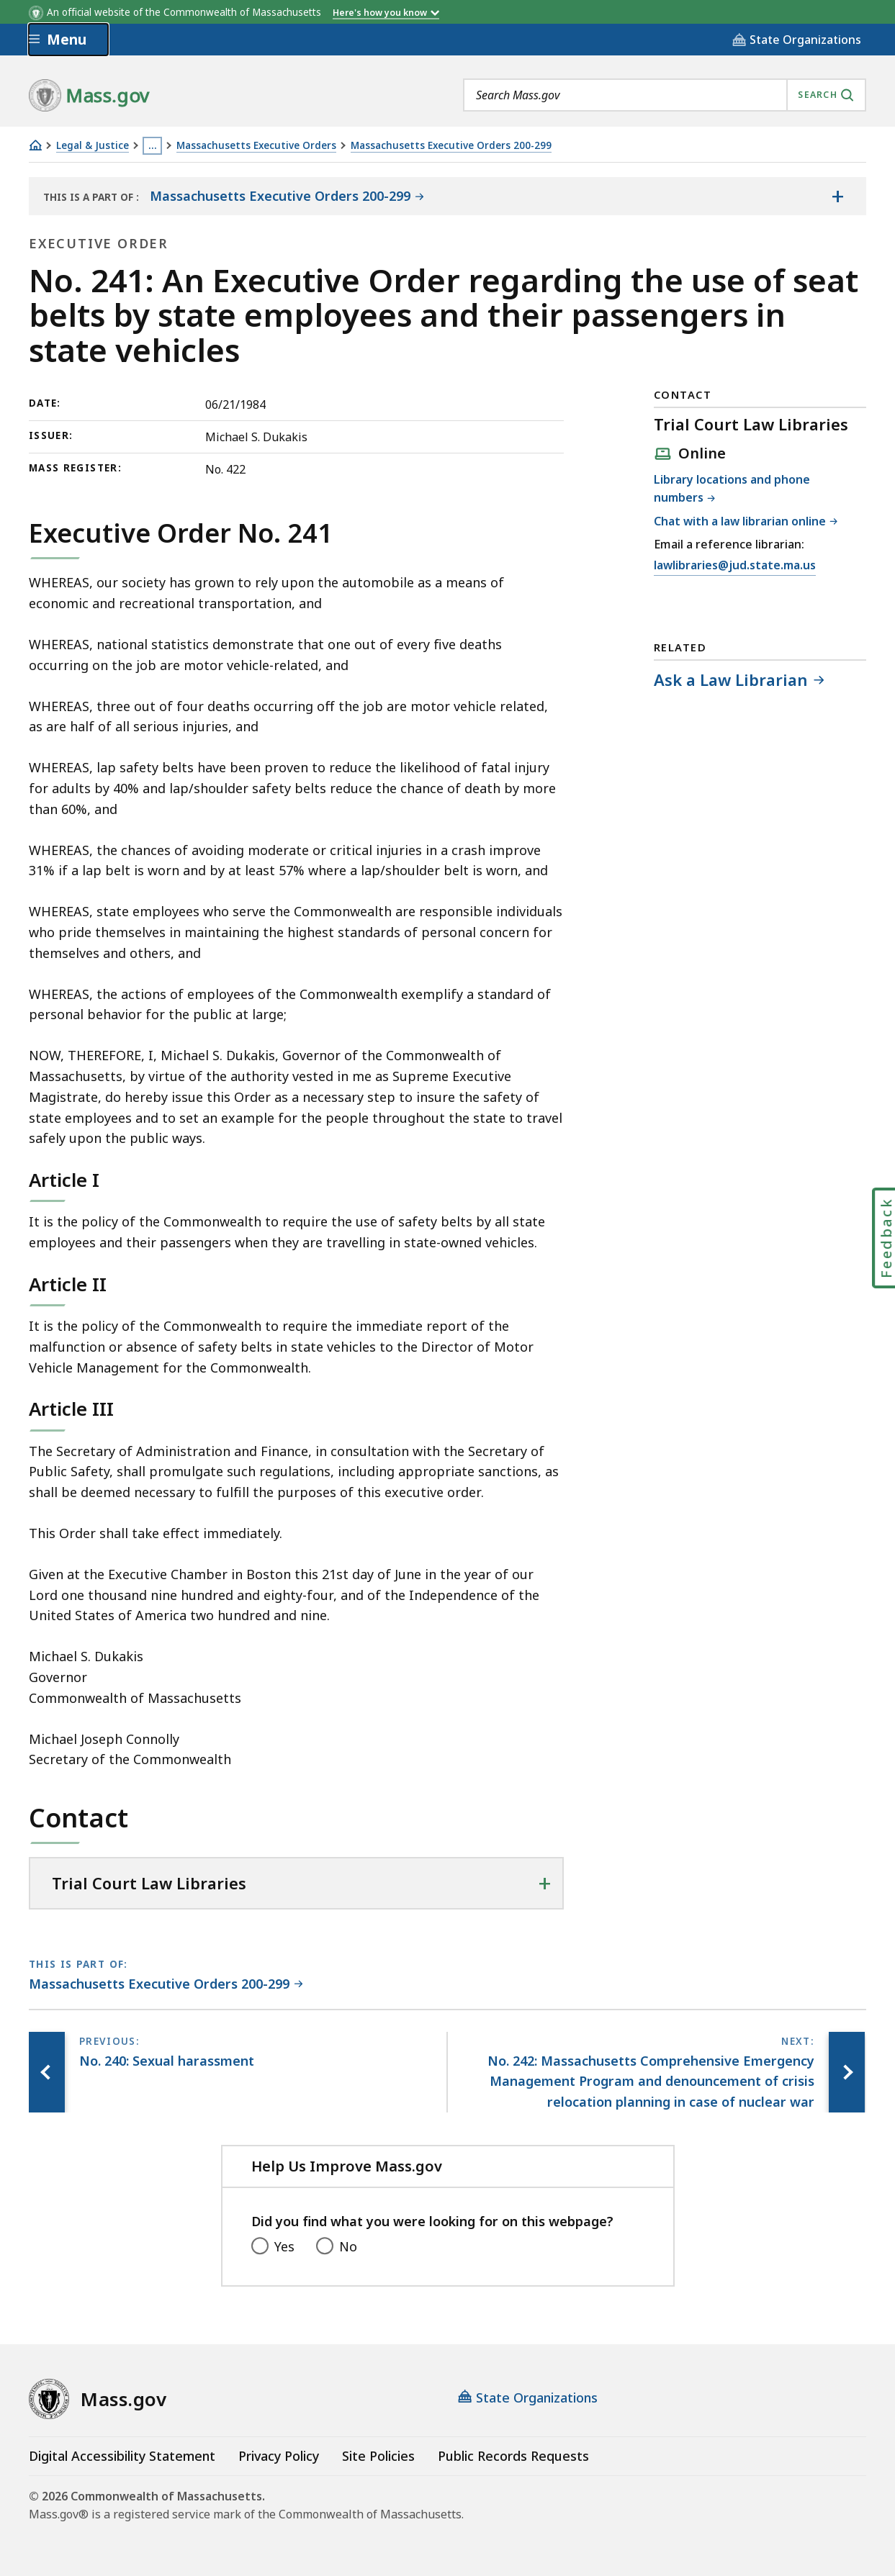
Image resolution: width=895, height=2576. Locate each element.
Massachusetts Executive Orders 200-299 (451, 146)
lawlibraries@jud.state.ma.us (735, 566)
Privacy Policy (278, 2455)
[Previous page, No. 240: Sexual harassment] (47, 2072)
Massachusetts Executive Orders (256, 146)
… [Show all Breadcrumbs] (152, 145)
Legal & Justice (92, 146)
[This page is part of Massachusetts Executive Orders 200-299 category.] (166, 1984)
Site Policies (378, 2455)
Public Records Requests (513, 2455)
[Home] (35, 145)
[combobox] (664, 95)
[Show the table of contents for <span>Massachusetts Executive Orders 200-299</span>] (837, 196)
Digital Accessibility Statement (122, 2455)
